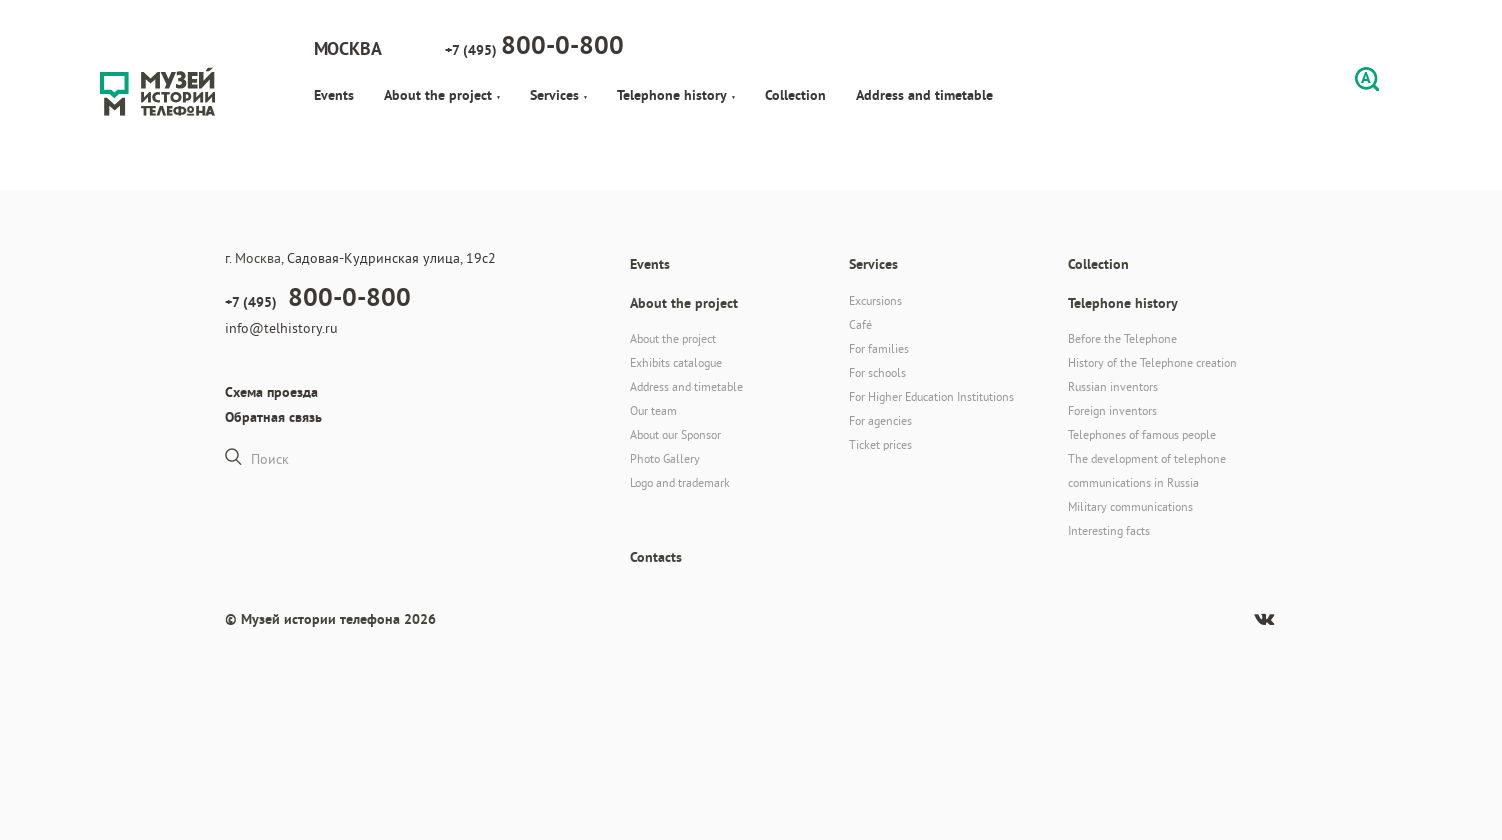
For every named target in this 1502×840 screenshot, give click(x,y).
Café (860, 324)
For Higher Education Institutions (931, 396)
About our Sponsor (675, 434)
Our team (653, 410)
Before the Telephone (1122, 338)
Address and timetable (924, 95)
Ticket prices (880, 444)
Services (558, 95)
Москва (348, 48)
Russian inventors (1113, 386)
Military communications (1130, 506)
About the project (442, 95)
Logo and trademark (680, 482)
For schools (877, 372)
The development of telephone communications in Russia (1147, 470)
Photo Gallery (665, 458)
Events (334, 95)
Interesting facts (1109, 530)
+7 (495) (534, 45)
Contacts (656, 557)
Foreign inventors (1112, 410)
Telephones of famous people (1142, 434)
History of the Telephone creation (1152, 362)
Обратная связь (273, 417)
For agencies (880, 420)
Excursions (875, 300)
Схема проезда (271, 392)
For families (879, 348)
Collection (795, 95)
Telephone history (676, 95)
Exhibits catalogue (676, 362)
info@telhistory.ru (281, 328)
